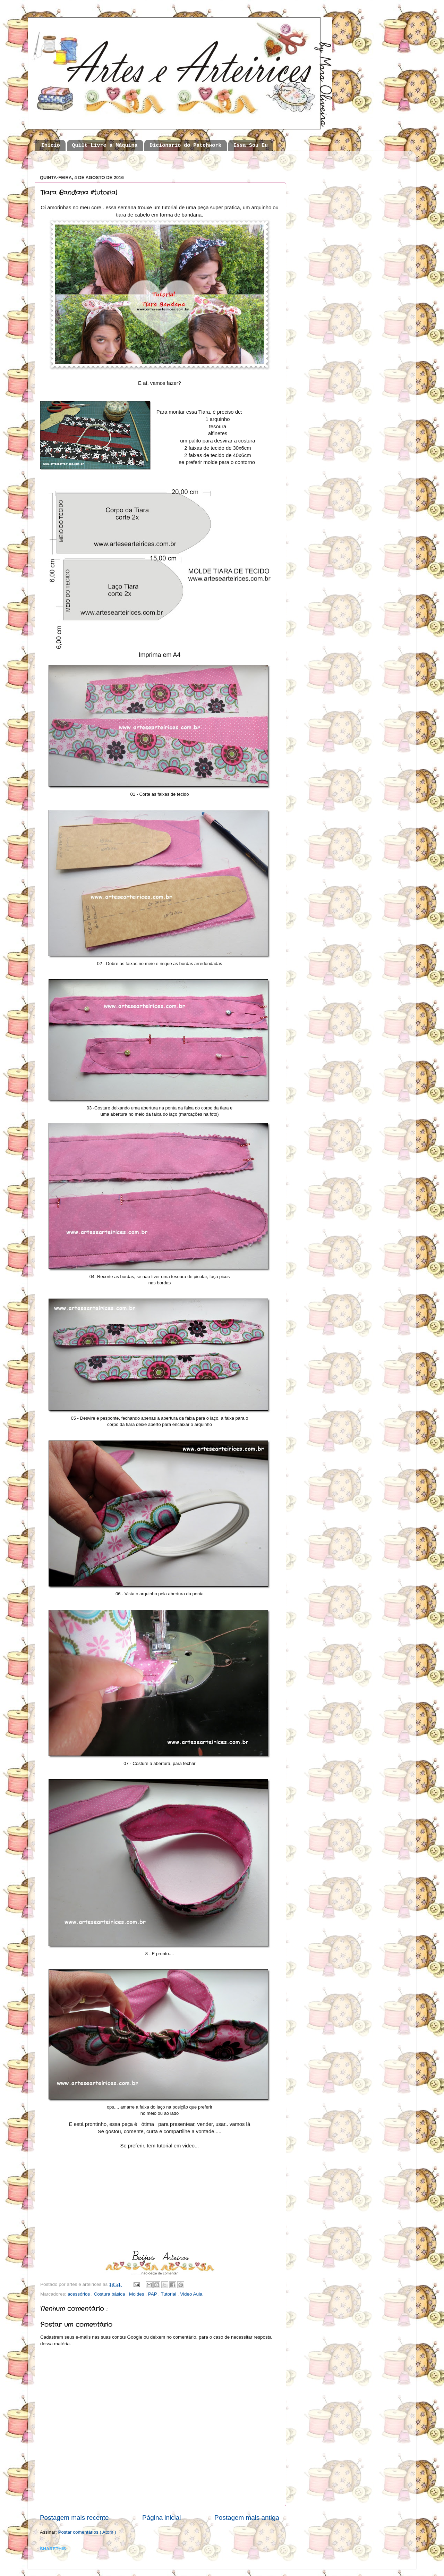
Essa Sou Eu (250, 146)
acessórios (79, 2294)
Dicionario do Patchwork (185, 146)
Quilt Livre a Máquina (105, 146)
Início (50, 146)
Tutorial (169, 2294)
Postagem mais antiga (246, 2517)
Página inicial (161, 2517)
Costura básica (110, 2294)
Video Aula (191, 2294)
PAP (153, 2294)
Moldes (137, 2294)
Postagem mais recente (74, 2517)
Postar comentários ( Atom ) (87, 2532)
